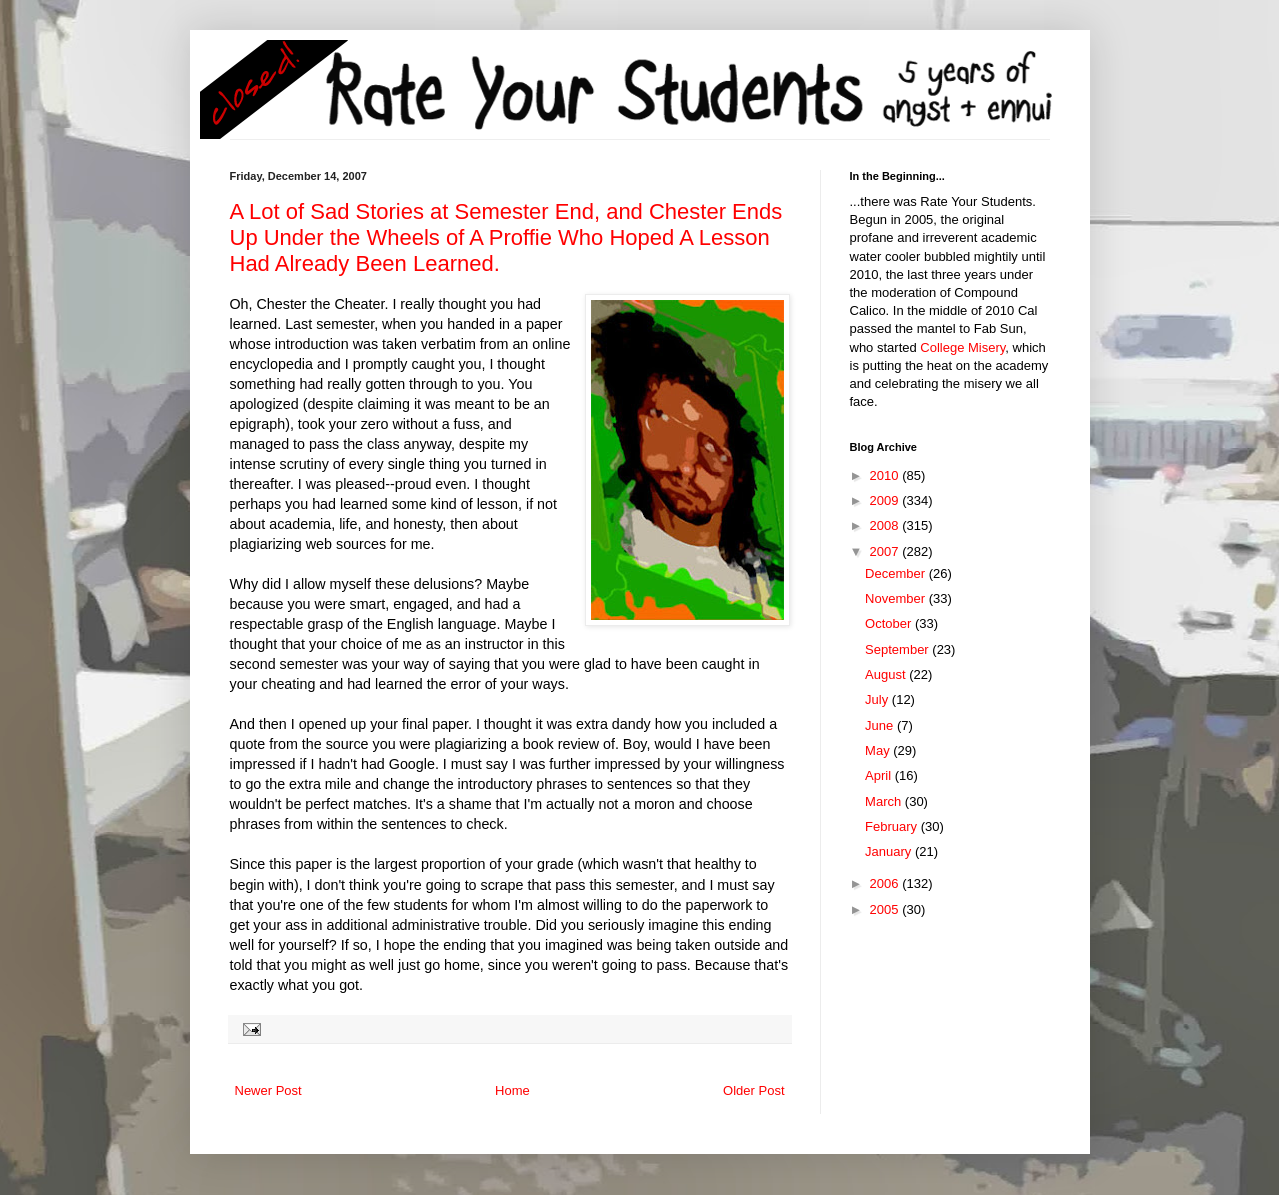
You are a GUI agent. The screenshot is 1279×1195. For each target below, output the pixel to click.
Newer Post (268, 1090)
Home (512, 1090)
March (885, 801)
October (890, 623)
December (897, 573)
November (897, 598)
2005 (886, 909)
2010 (886, 475)
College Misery (962, 347)
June (881, 725)
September (898, 649)
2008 (886, 525)
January (890, 851)
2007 (886, 551)
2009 (886, 500)
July (878, 699)
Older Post (753, 1090)
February (893, 826)
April (880, 775)
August (887, 674)
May (879, 750)
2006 (886, 883)
